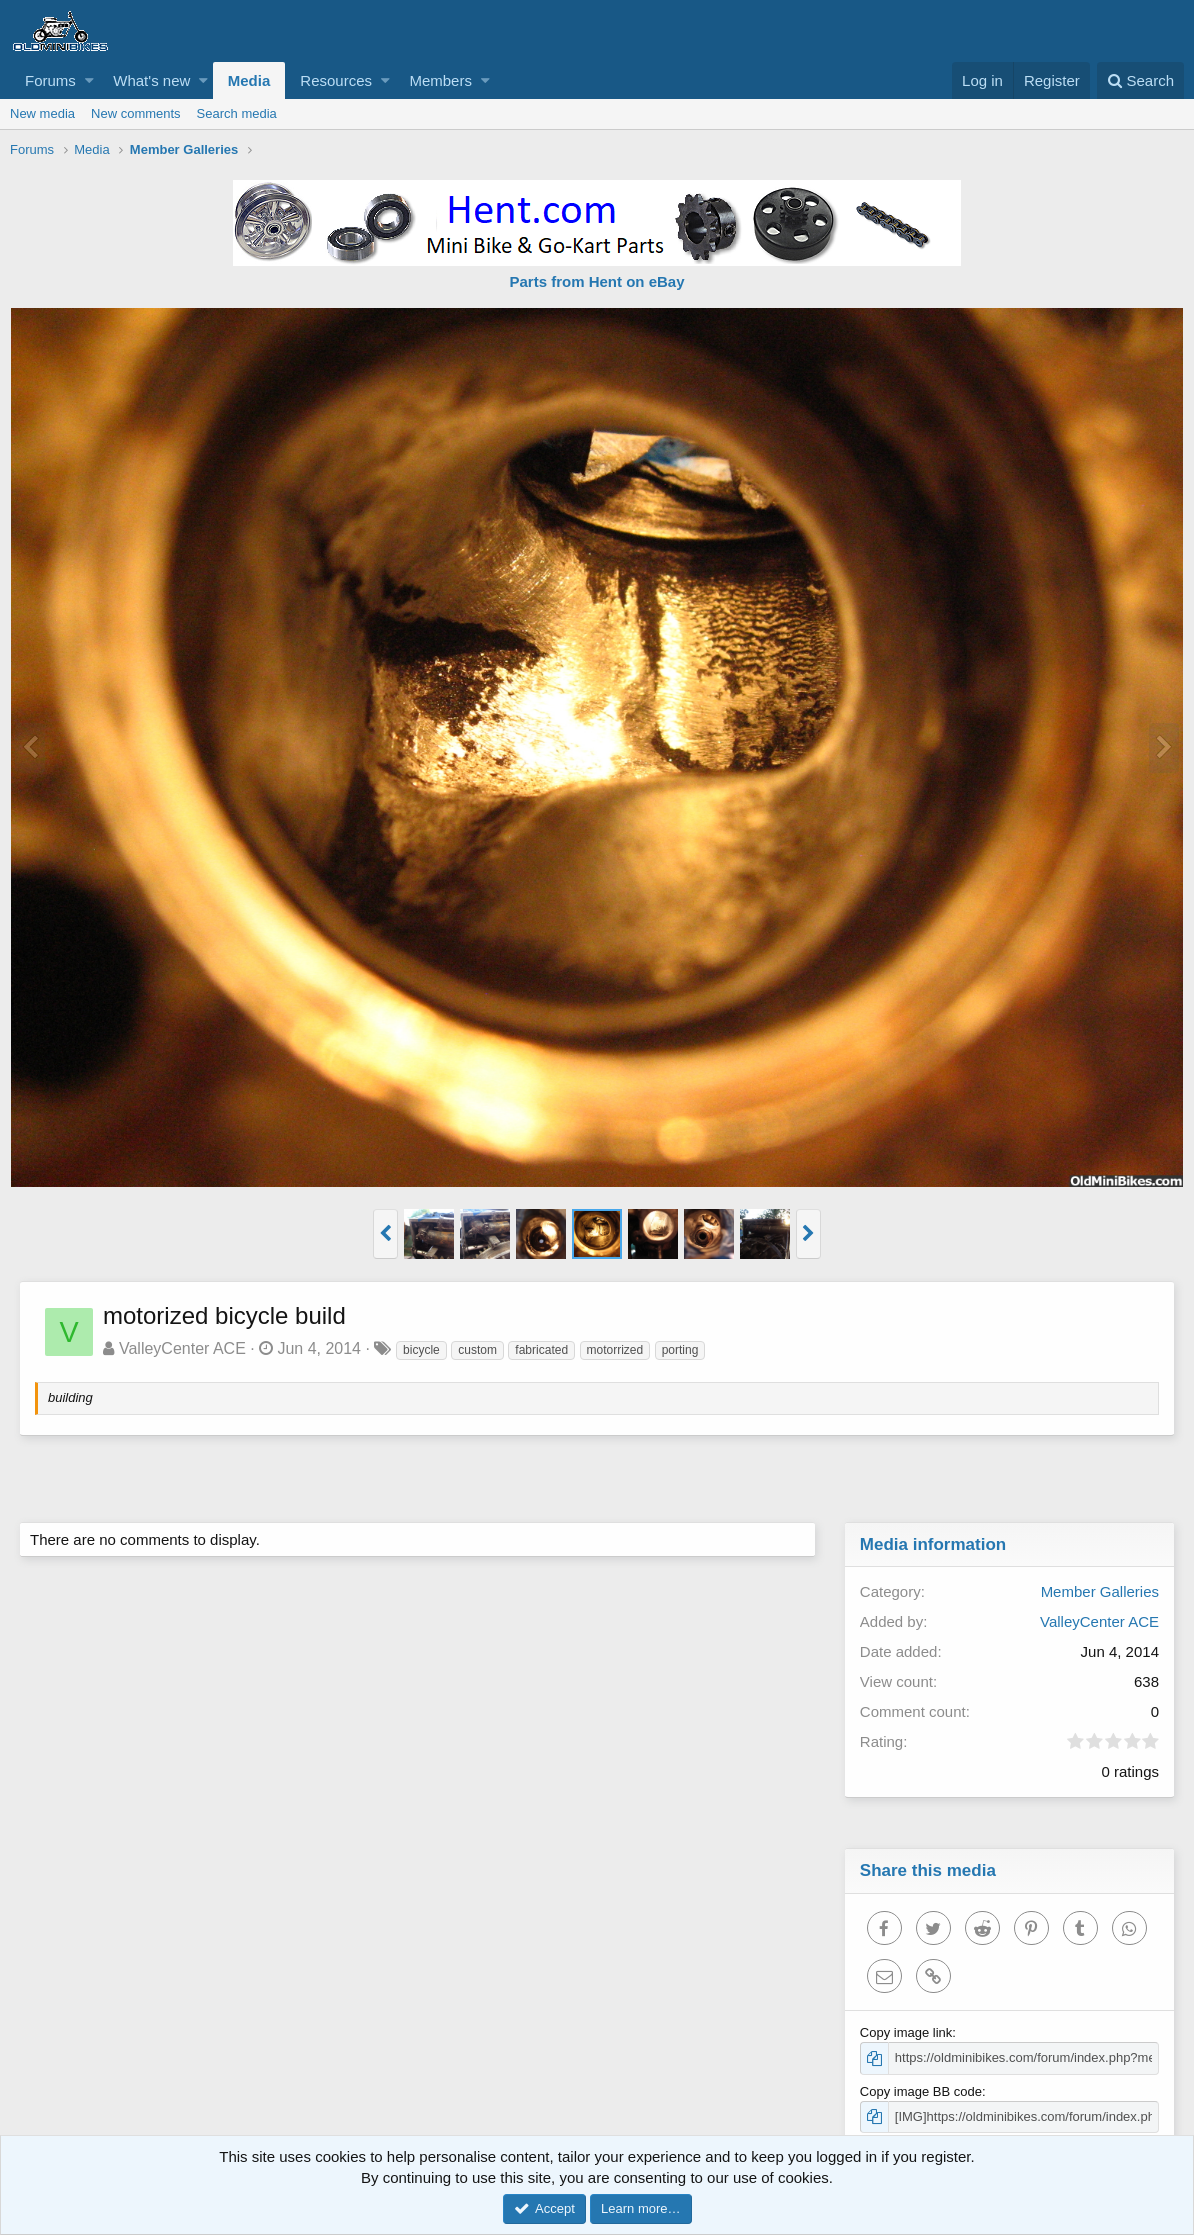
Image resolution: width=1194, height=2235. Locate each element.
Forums (50, 80)
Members (440, 80)
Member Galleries (1099, 1591)
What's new (151, 80)
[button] (89, 80)
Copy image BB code (922, 2091)
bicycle (422, 1350)
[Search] (1140, 80)
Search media (237, 113)
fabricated (542, 1350)
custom (478, 1350)
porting (681, 1350)
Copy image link (907, 2032)
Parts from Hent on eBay (596, 281)
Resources (336, 80)
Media (249, 80)
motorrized (616, 1350)
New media (42, 113)
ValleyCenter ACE (183, 1348)
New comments (136, 113)
